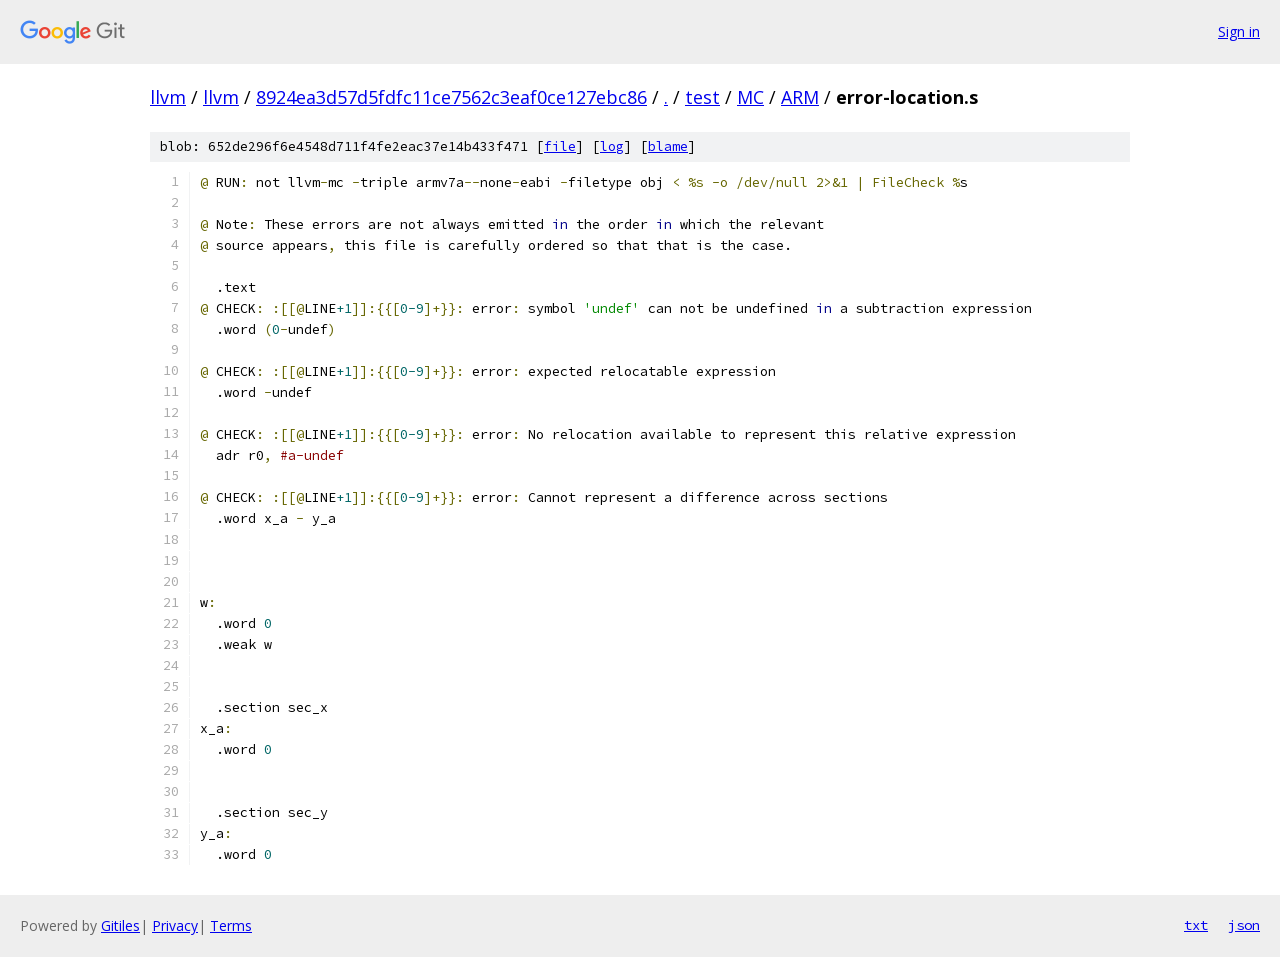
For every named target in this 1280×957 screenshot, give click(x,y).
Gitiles (120, 925)
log (612, 146)
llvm (168, 97)
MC (750, 97)
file (560, 146)
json (1244, 925)
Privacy (175, 925)
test (702, 97)
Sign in (1239, 31)
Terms (231, 925)
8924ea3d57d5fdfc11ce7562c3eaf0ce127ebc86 (451, 97)
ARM (800, 97)
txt (1196, 925)
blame (668, 146)
